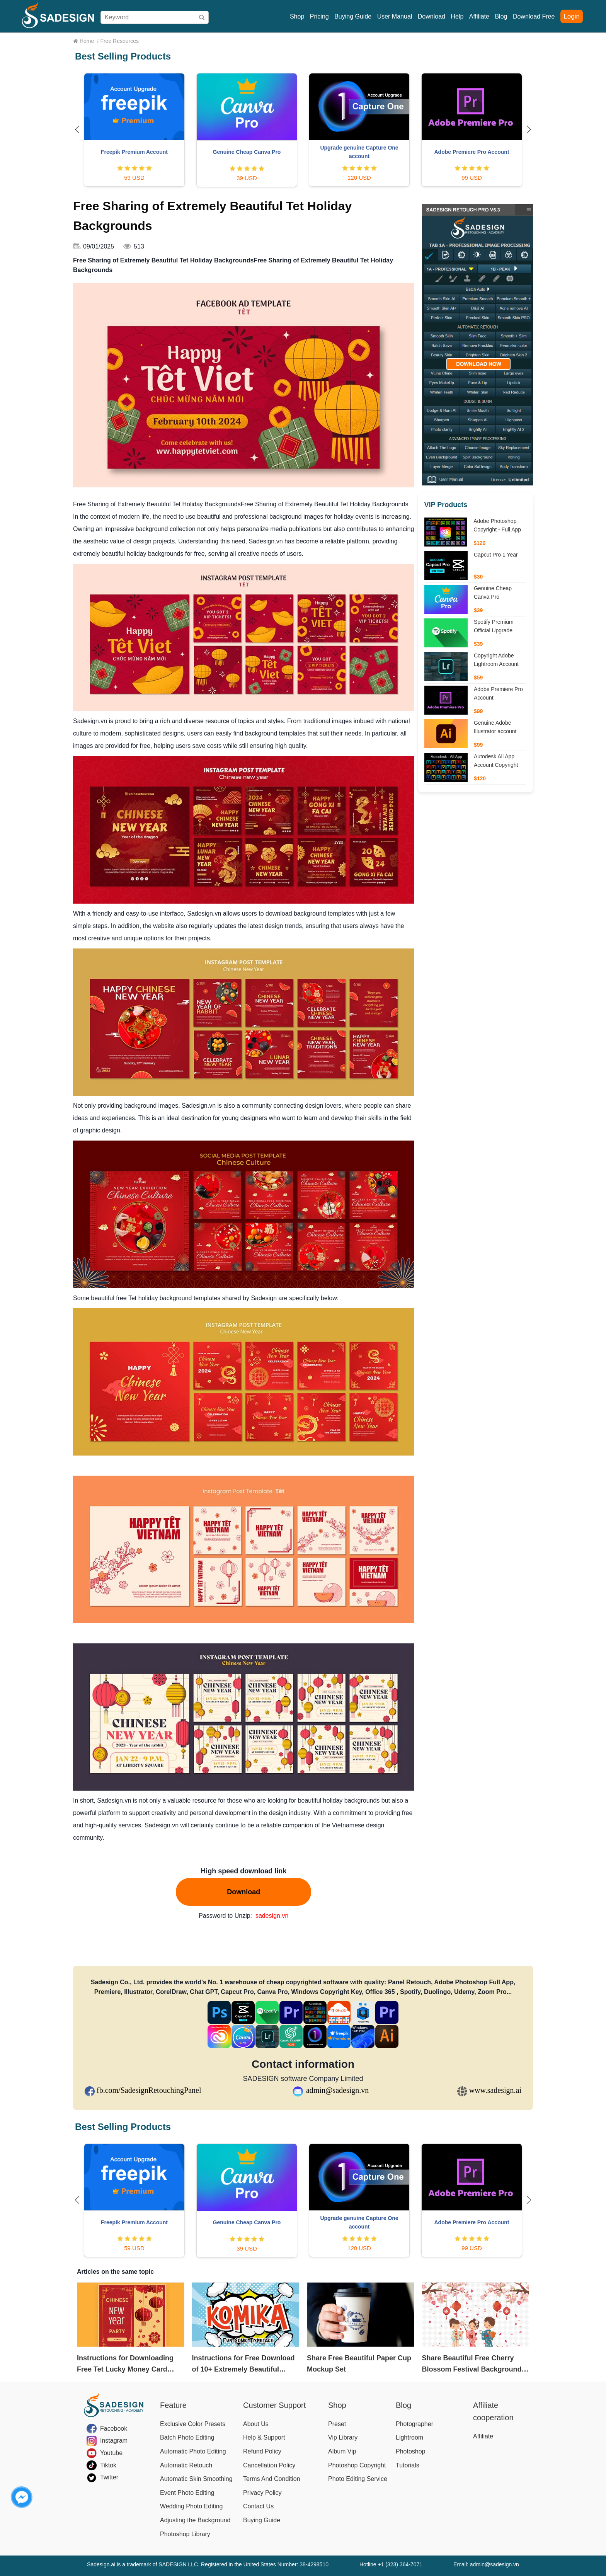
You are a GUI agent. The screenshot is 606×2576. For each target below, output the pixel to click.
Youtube (111, 2453)
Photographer (414, 2424)
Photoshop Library (185, 2534)
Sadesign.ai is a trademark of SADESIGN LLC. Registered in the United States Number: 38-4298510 (208, 2564)
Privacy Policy (262, 2492)
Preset (337, 2424)
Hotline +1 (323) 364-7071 (390, 2564)
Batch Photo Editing (187, 2437)
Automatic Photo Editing (193, 2451)
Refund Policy (262, 2451)
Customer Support (274, 2405)
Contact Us (258, 2506)
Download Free (534, 16)
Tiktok (108, 2465)
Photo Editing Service (357, 2479)
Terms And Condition (271, 2479)
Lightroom (409, 2437)
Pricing (319, 16)
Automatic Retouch (186, 2465)
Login (571, 16)
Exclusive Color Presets (192, 2424)
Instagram (114, 2440)
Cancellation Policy (269, 2465)
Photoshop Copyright (357, 2465)
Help (457, 16)
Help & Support (264, 2437)
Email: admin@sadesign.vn (486, 2564)
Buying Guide (352, 16)
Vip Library (342, 2437)
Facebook (113, 2428)
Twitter (109, 2477)
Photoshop (411, 2451)
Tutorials (407, 2465)
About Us (256, 2424)
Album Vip (342, 2451)
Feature (173, 2405)
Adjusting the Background (195, 2520)
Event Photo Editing (187, 2492)
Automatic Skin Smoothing (196, 2479)
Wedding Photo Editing (191, 2506)
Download (431, 16)
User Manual (394, 16)
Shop (297, 16)
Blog (501, 16)
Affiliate (479, 16)
